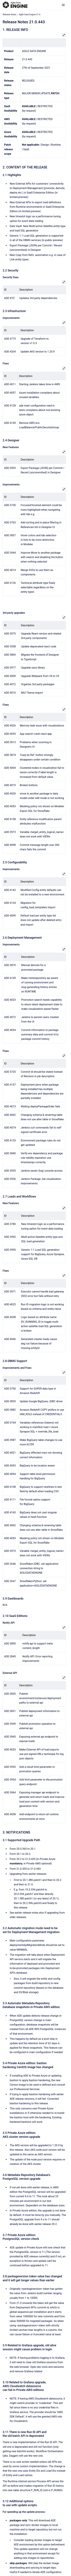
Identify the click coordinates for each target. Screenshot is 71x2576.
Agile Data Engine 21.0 (29, 14)
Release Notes (9, 14)
